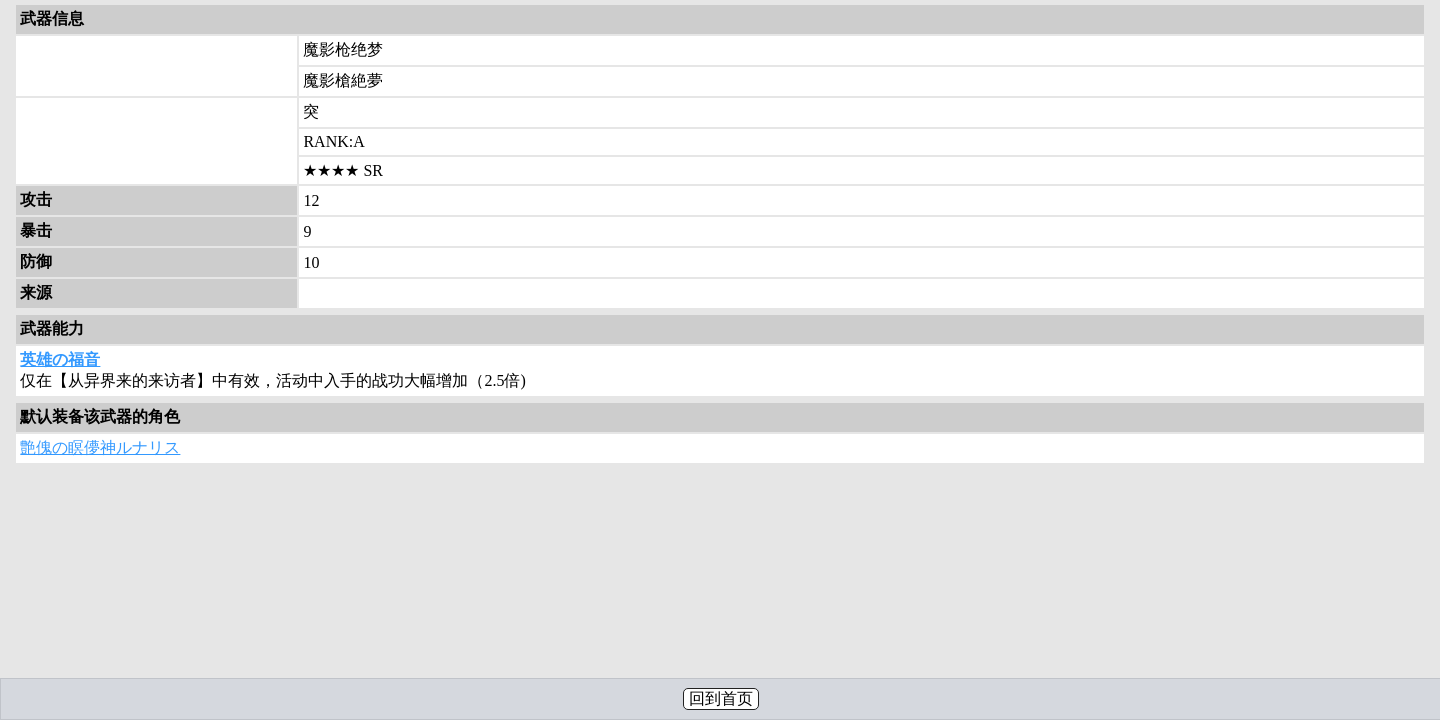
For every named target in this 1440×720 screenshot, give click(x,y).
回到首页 (721, 698)
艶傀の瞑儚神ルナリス (100, 447)
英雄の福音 (60, 359)
